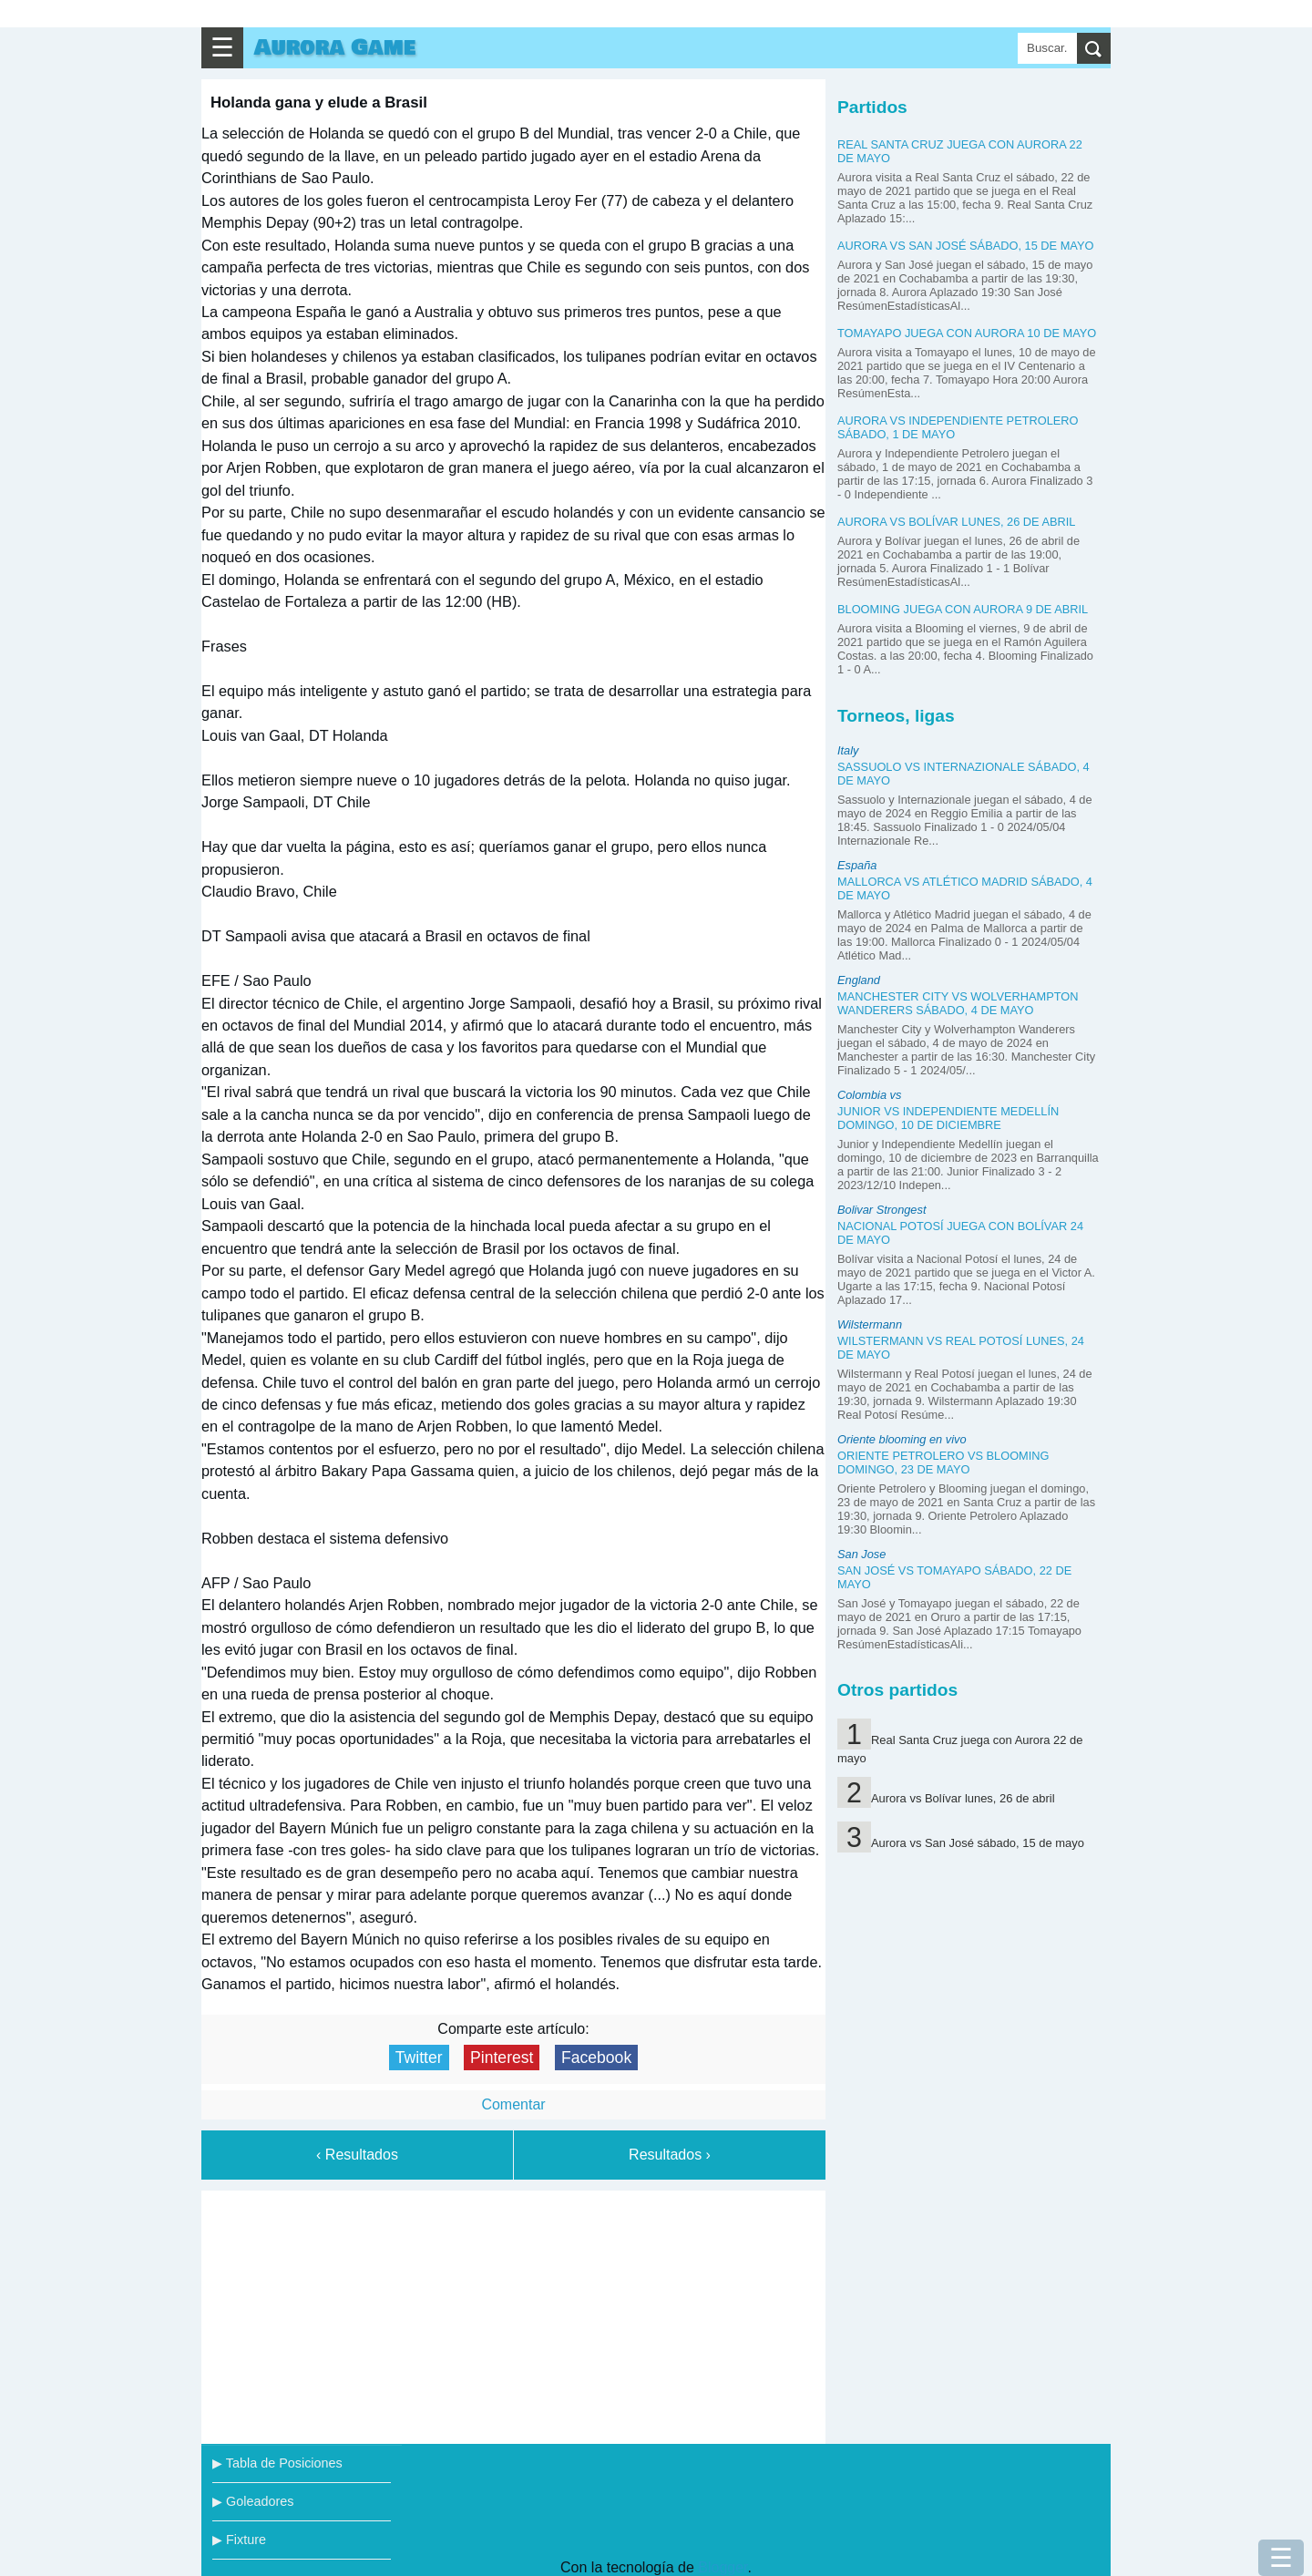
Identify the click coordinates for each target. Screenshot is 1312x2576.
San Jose (861, 1554)
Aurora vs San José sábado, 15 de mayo (965, 245)
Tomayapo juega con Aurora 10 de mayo (966, 333)
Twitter (419, 2057)
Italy (847, 750)
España (856, 865)
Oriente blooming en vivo (902, 1439)
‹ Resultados (357, 2154)
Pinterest (501, 2057)
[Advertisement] (514, 2313)
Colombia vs (869, 1095)
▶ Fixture (239, 2539)
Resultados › (670, 2154)
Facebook (596, 2057)
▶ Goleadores (252, 2501)
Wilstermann (869, 1324)
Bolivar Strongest (881, 1209)
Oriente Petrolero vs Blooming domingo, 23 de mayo (943, 1462)
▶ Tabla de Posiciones (277, 2463)
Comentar (513, 2104)
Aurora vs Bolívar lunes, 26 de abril (956, 522)
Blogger (722, 2567)
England (858, 980)
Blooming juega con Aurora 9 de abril (962, 609)
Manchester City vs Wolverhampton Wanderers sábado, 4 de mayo (958, 1003)
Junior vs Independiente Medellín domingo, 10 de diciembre (948, 1118)
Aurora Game (334, 48)
